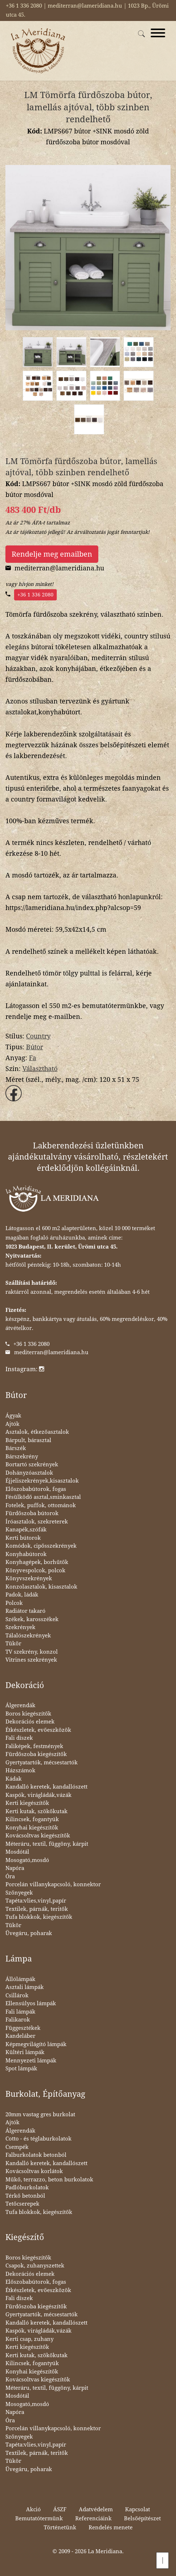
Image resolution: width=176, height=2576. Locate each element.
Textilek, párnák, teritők (36, 1909)
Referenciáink (93, 2518)
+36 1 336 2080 (35, 595)
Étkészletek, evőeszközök (38, 1730)
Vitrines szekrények (31, 1660)
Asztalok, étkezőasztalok (37, 1432)
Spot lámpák (21, 2068)
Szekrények (20, 1627)
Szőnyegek (19, 1893)
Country (38, 1036)
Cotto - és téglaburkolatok (38, 2138)
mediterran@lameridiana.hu (51, 1352)
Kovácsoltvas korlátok (34, 2171)
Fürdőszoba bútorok (32, 1513)
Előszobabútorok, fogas (35, 1489)
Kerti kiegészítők (27, 1803)
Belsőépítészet (142, 2518)
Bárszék (15, 1448)
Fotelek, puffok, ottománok (40, 1505)
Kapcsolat (137, 2509)
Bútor (34, 1047)
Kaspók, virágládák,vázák (38, 1795)
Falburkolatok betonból (35, 2155)
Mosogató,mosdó (27, 1860)
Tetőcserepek (22, 2204)
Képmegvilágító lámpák (35, 2044)
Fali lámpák (20, 2011)
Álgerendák (20, 1705)
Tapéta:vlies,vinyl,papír (35, 1900)
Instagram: (24, 1369)
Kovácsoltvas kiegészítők (37, 1835)
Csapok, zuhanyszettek (34, 2265)
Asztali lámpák (24, 1987)
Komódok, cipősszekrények (41, 1546)
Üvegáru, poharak (28, 1933)
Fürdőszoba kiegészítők (36, 1754)
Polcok (14, 1603)
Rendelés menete (111, 2527)
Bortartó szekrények (31, 1464)
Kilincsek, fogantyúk (32, 1819)
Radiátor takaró (25, 1611)
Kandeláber (20, 2036)
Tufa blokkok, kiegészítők (38, 1917)
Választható (39, 1068)
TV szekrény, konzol (31, 1652)
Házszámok (20, 1770)
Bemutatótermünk (39, 2518)
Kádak (13, 1779)
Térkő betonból (25, 2196)
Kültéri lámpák (24, 2052)
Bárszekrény (21, 1456)
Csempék (17, 2147)
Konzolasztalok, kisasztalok (41, 1587)
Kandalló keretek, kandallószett (46, 1787)
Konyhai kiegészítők (31, 1827)
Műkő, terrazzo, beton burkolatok (49, 2179)
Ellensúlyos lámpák (30, 2003)
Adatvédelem (96, 2509)
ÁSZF (59, 2509)
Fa (32, 1058)
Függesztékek (22, 2028)
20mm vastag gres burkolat (40, 2114)
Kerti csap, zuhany (29, 2339)
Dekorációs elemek (30, 1721)
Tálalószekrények (28, 1635)
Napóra (14, 1868)
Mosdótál (17, 1852)
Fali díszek (19, 1738)
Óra (10, 1876)
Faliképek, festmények (34, 1746)
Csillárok (17, 1995)
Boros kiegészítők (28, 1713)
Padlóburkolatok (27, 2187)
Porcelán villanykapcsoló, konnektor (53, 1884)
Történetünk (60, 2527)
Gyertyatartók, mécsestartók (41, 1762)
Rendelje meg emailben (52, 554)
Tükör (13, 1643)
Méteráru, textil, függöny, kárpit (46, 1844)
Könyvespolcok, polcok (35, 1570)
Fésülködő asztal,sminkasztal (43, 1497)
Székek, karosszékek (32, 1619)
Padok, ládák (21, 1594)
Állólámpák (20, 1979)
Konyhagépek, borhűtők (36, 1562)
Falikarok (17, 2019)
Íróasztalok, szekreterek (36, 1521)
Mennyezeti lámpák (30, 2060)
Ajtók (12, 1424)
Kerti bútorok (23, 1538)
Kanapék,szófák (26, 1529)
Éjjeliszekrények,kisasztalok (42, 1481)
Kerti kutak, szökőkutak (36, 1811)
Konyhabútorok (26, 1554)
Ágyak (13, 1415)
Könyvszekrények (28, 1578)
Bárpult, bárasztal (28, 1440)
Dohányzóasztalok (29, 1473)
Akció (33, 2509)
